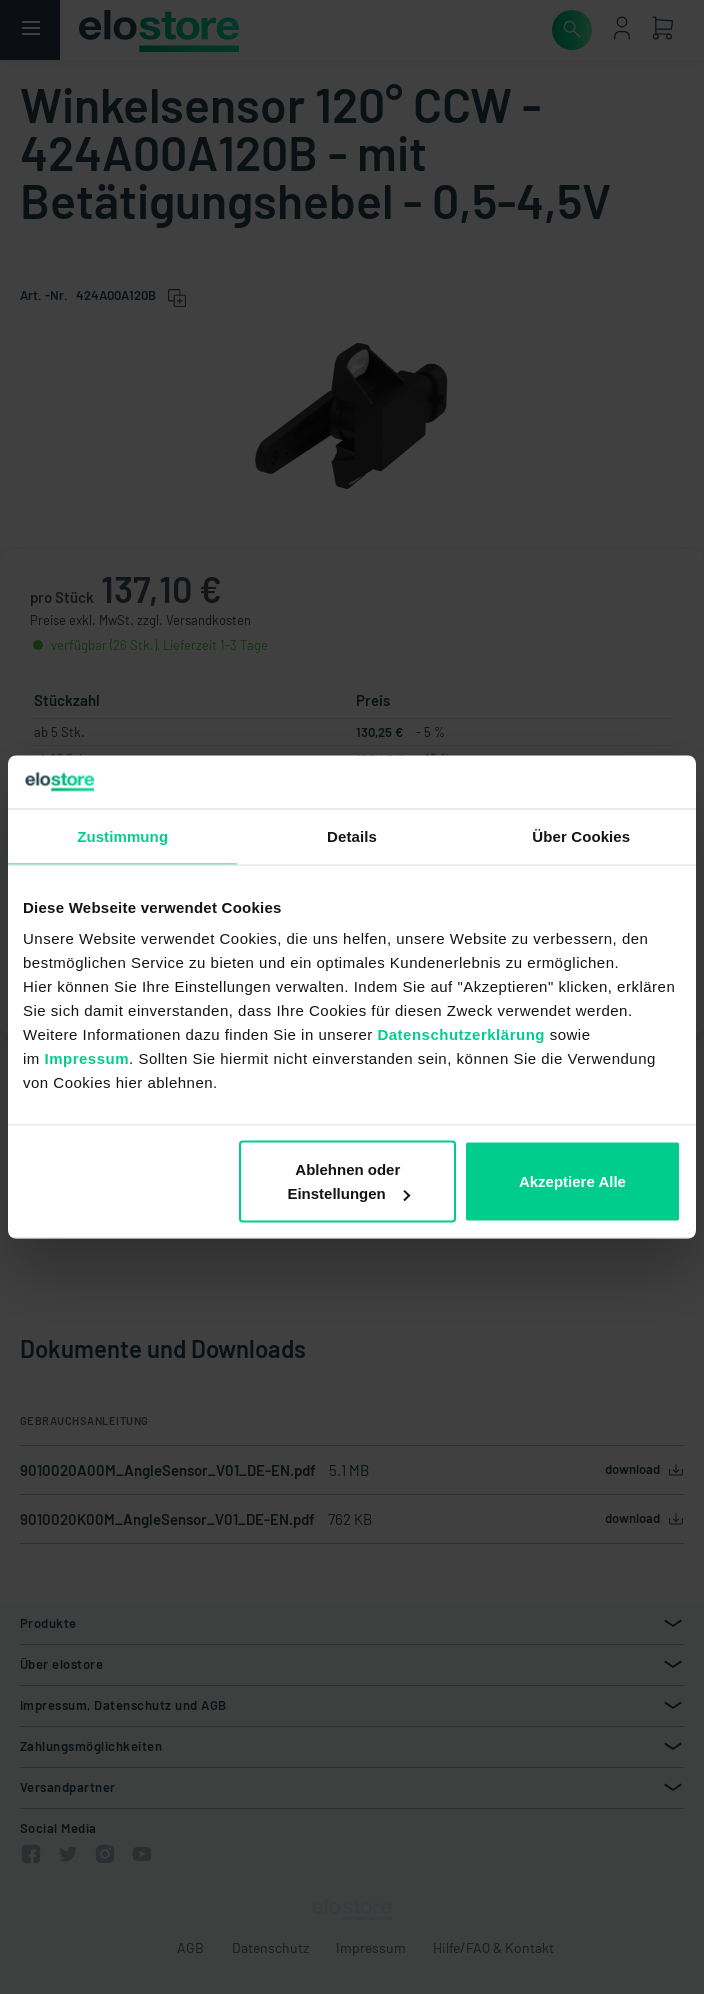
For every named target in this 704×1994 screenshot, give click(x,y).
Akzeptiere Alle (572, 1181)
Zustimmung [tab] (122, 835)
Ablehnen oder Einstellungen (348, 1181)
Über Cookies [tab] (581, 835)
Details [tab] (352, 835)
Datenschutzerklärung (461, 1034)
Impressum (87, 1058)
